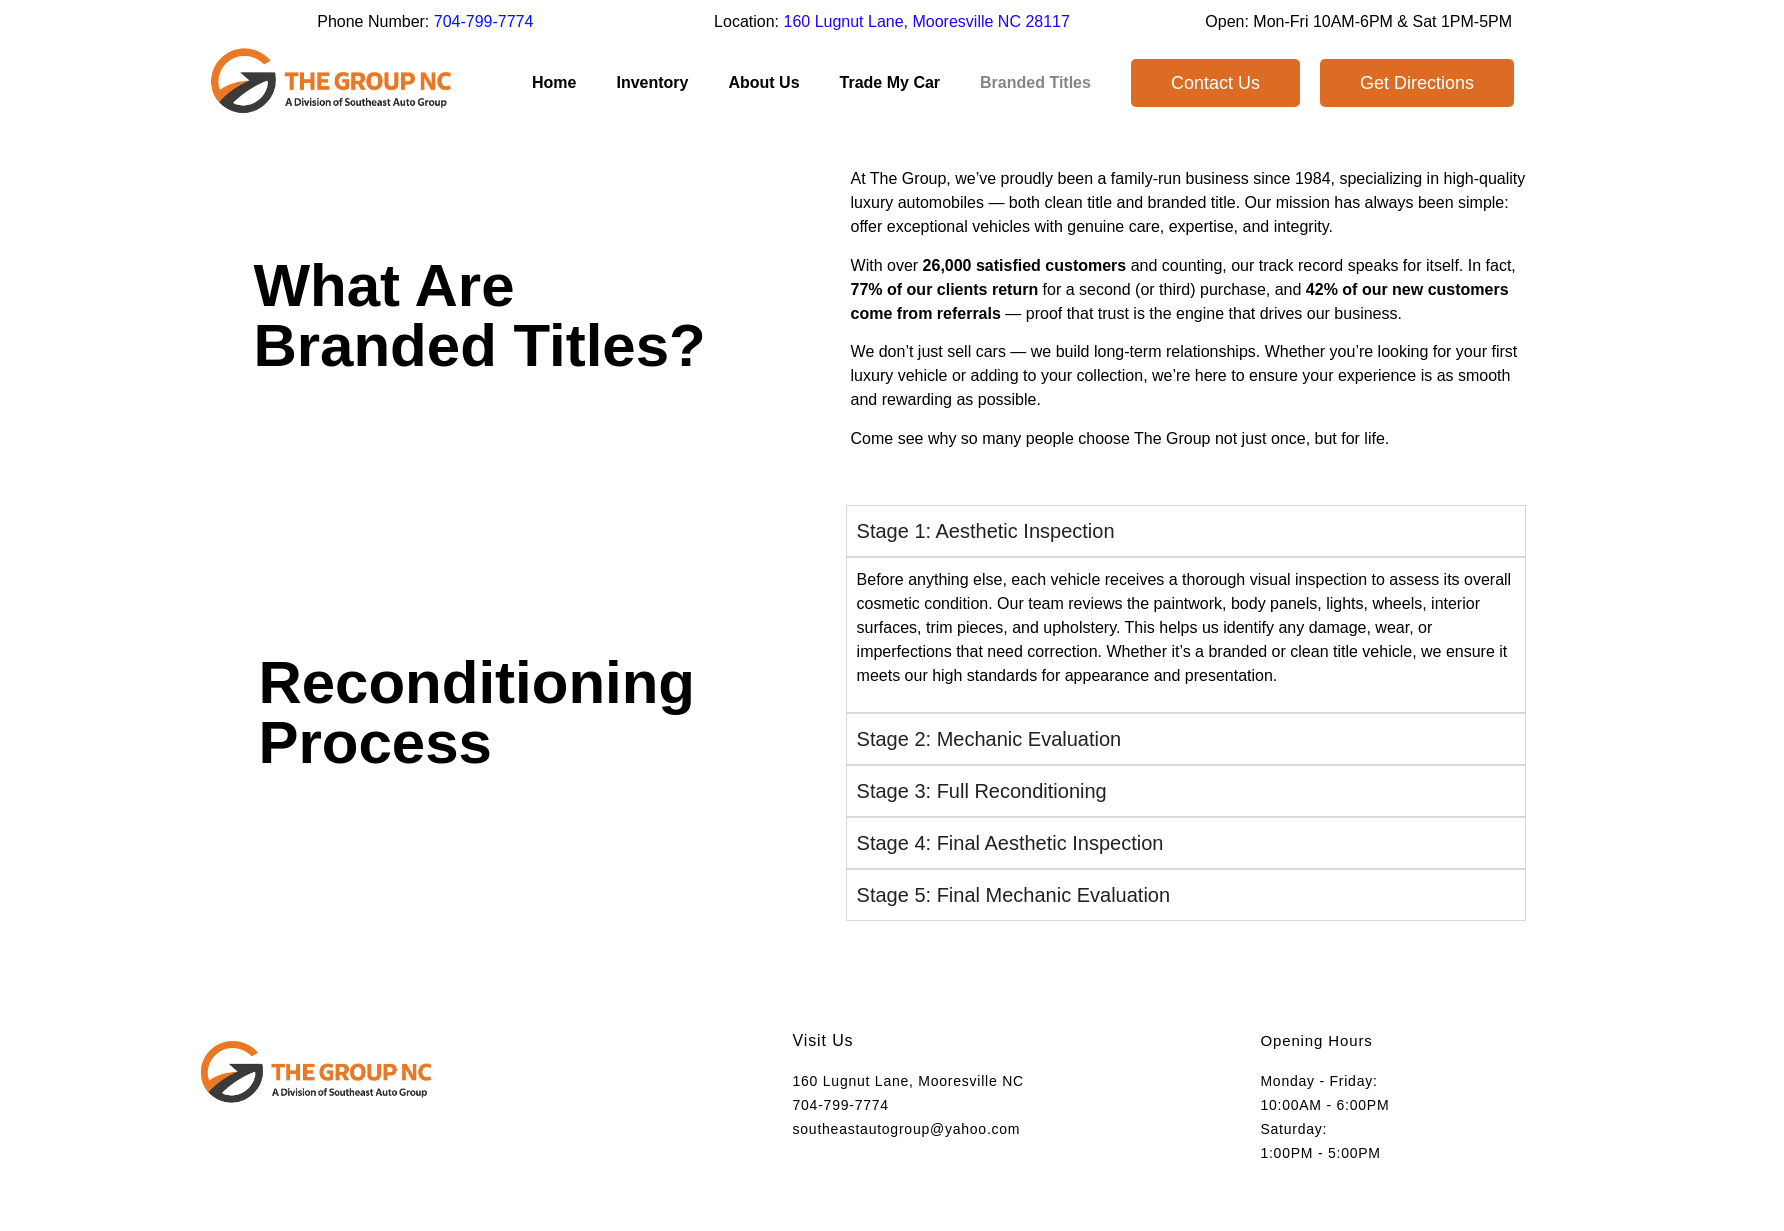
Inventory (652, 82)
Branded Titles (1035, 82)
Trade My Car (890, 82)
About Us (763, 82)
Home (554, 82)
